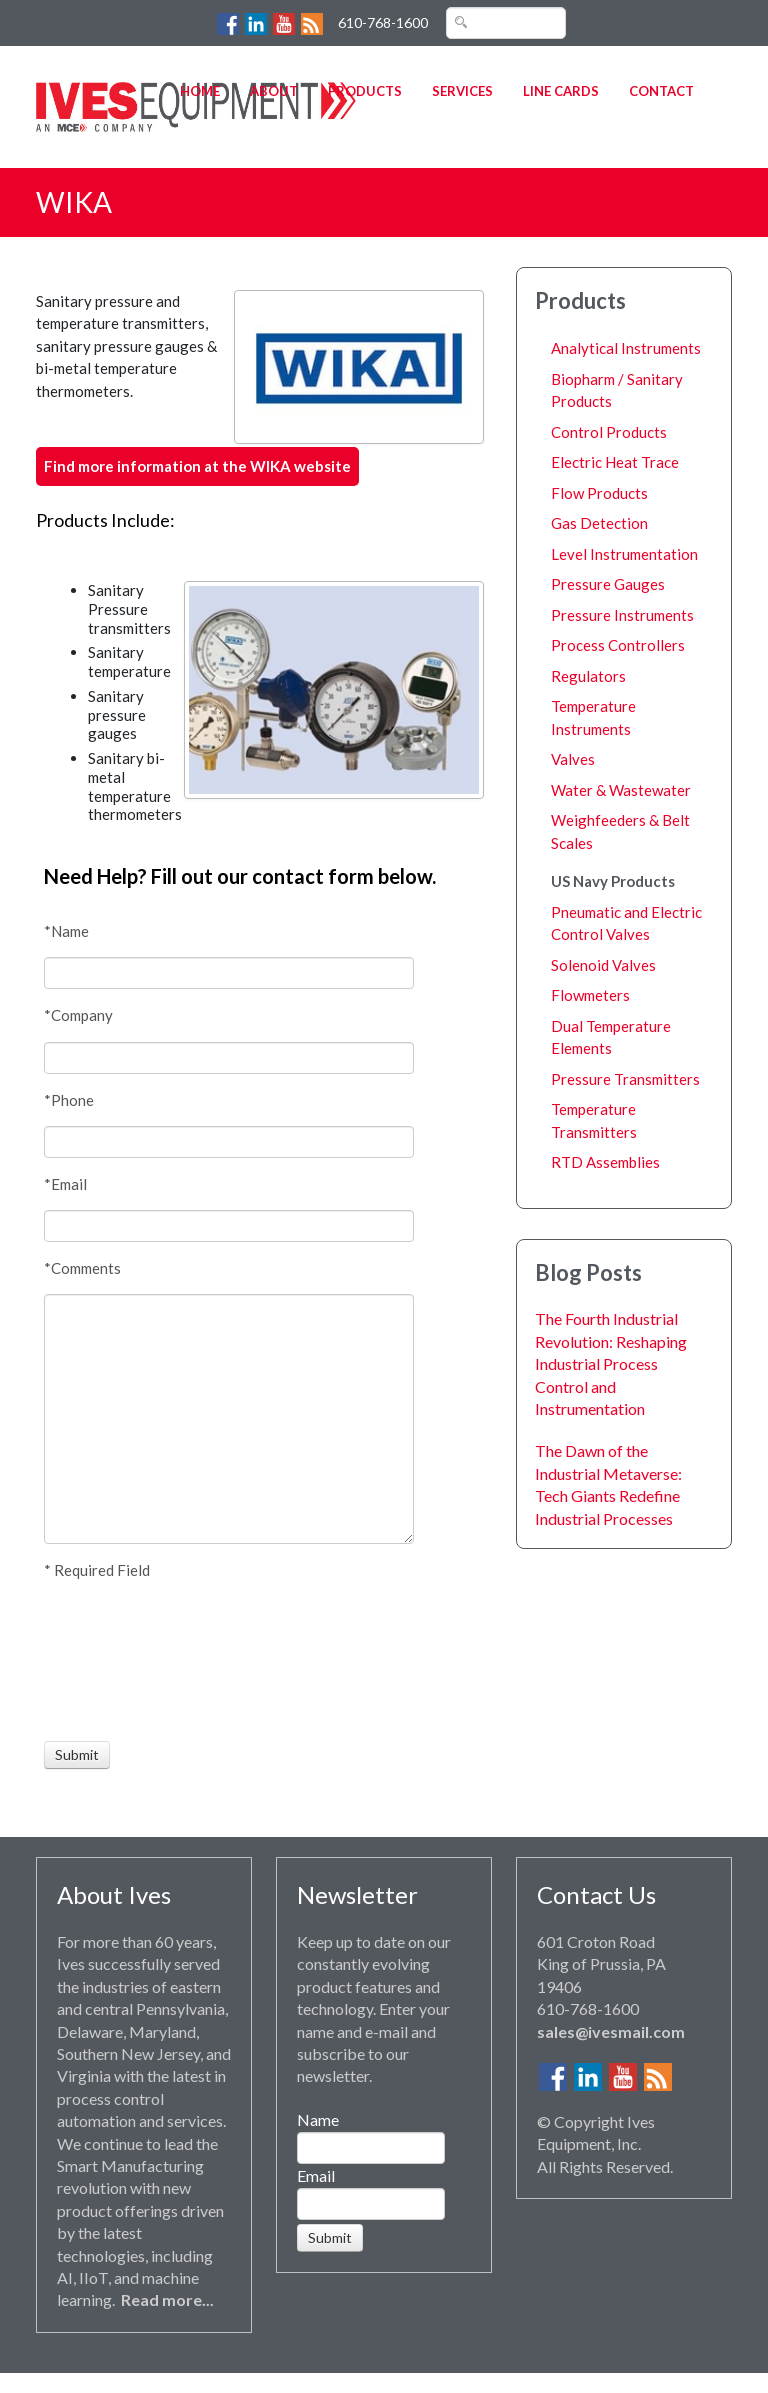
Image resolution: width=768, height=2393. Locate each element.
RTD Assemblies (605, 1162)
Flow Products (599, 493)
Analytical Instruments (626, 348)
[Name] (229, 973)
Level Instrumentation (624, 554)
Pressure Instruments (622, 615)
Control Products (609, 432)
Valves (573, 759)
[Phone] (229, 1142)
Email (316, 2175)
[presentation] (118, 1661)
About (274, 91)
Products (365, 91)
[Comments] (229, 1419)
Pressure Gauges (608, 584)
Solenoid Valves (603, 965)
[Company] (229, 1058)
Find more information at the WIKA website (197, 466)
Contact (661, 91)
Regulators (588, 676)
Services (462, 91)
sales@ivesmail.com (611, 2031)
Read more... (167, 2299)
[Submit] (77, 1755)
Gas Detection (599, 523)
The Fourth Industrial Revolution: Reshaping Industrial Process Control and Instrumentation (611, 1363)
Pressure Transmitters (625, 1079)
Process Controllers (618, 645)
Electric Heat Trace (615, 462)
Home (200, 91)
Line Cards (561, 91)
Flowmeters (590, 995)
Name (318, 2119)
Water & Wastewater (621, 790)
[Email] (229, 1226)
